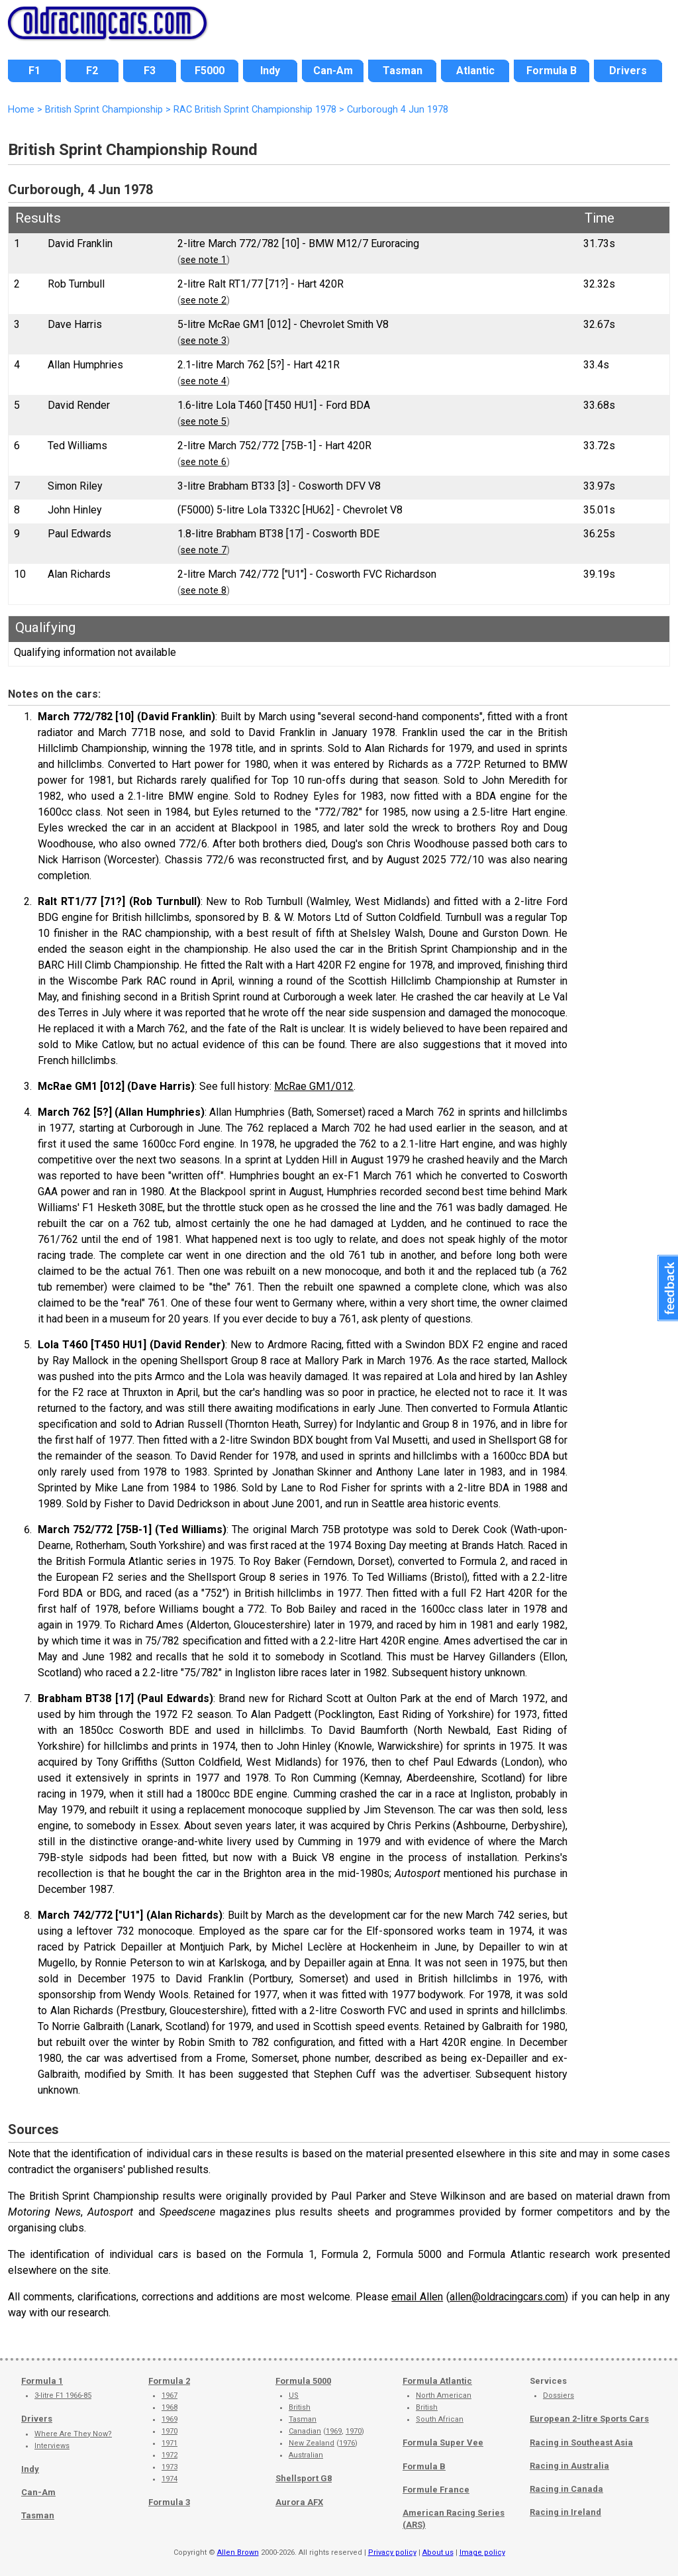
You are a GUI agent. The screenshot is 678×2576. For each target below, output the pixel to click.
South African (439, 2419)
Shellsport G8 (303, 2478)
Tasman (37, 2515)
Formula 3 (169, 2502)
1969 (169, 2419)
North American (443, 2395)
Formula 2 (169, 2381)
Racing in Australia (569, 2466)
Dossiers (558, 2395)
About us (438, 2552)
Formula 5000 (303, 2381)
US (294, 2395)
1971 (169, 2443)
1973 (169, 2467)
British (300, 2407)
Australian (306, 2455)
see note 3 (203, 341)
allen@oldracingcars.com (507, 2296)
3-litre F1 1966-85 (62, 2395)
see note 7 (203, 550)
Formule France (436, 2490)
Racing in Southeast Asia (581, 2442)
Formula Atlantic (437, 2381)
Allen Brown (238, 2552)
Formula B (424, 2466)
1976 (347, 2443)
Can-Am (38, 2492)
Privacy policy (392, 2552)
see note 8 (203, 590)
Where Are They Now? (73, 2434)
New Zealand (311, 2443)
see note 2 (203, 300)
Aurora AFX (299, 2502)
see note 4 (203, 381)
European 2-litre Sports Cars (589, 2419)
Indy (30, 2469)
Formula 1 (42, 2381)
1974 (169, 2479)
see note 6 (203, 462)
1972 (169, 2455)
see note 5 (203, 421)
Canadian (305, 2431)
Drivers (36, 2419)
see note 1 (203, 260)
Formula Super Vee (443, 2442)
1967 (169, 2395)
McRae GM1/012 (314, 1086)
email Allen (417, 2296)
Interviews (52, 2446)
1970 (169, 2431)
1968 (169, 2407)
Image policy (482, 2552)
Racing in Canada (566, 2489)
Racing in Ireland (565, 2512)
